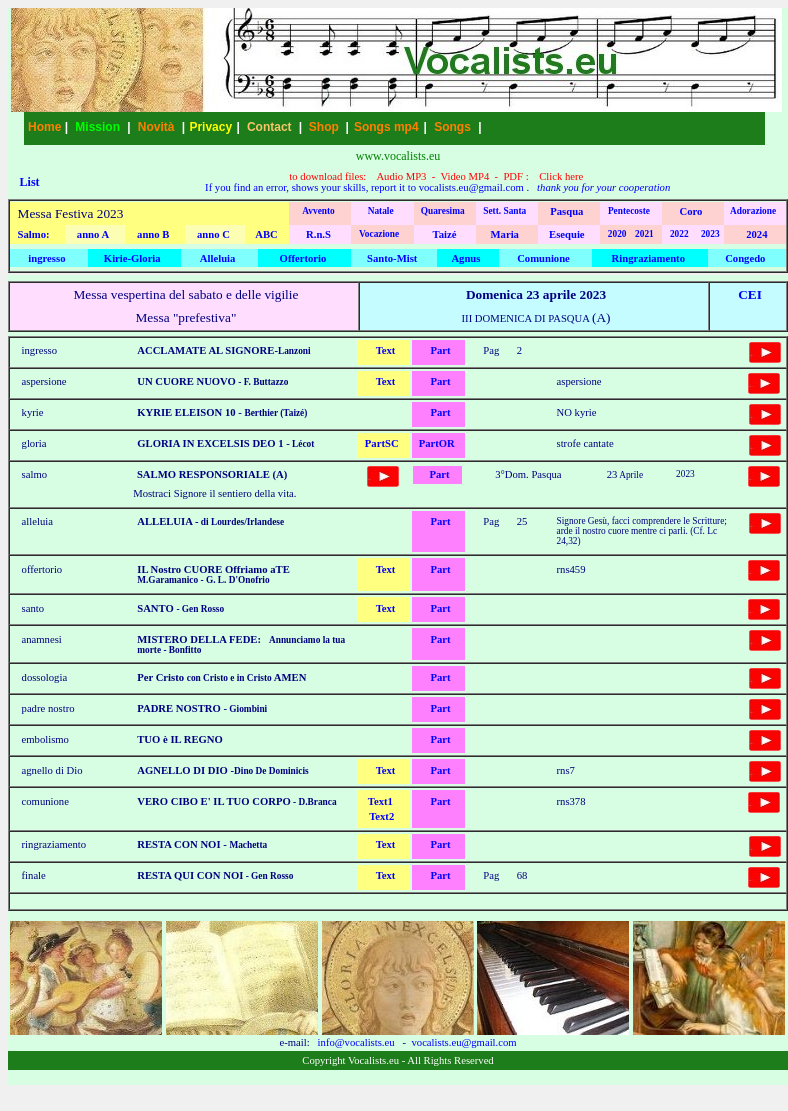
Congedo (745, 258)
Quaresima (443, 211)
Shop (324, 127)
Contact (269, 127)
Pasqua (566, 211)
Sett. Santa (504, 211)
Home (44, 127)
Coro (691, 211)
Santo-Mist (392, 258)
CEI (750, 294)
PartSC (382, 443)
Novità (156, 127)
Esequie (567, 234)
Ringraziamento (648, 258)
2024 (756, 234)
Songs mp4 (386, 127)
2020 (617, 234)
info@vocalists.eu (356, 1042)
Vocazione (379, 234)
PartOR (437, 443)
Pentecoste (629, 211)
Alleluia (218, 258)
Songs (452, 127)
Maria (505, 234)
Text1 (380, 801)
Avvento (318, 211)
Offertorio (303, 258)
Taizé (445, 234)
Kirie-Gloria (132, 258)
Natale (381, 211)
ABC (266, 234)
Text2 (381, 816)
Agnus (465, 258)
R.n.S (318, 234)
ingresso (46, 258)
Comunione (543, 258)
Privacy (210, 127)
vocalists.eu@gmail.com (471, 187)
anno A (93, 234)
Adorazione (753, 211)
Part (440, 350)
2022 (679, 234)
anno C (213, 234)
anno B (153, 234)
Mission (97, 127)
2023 (710, 234)
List (30, 182)
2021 (644, 234)
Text (386, 350)
